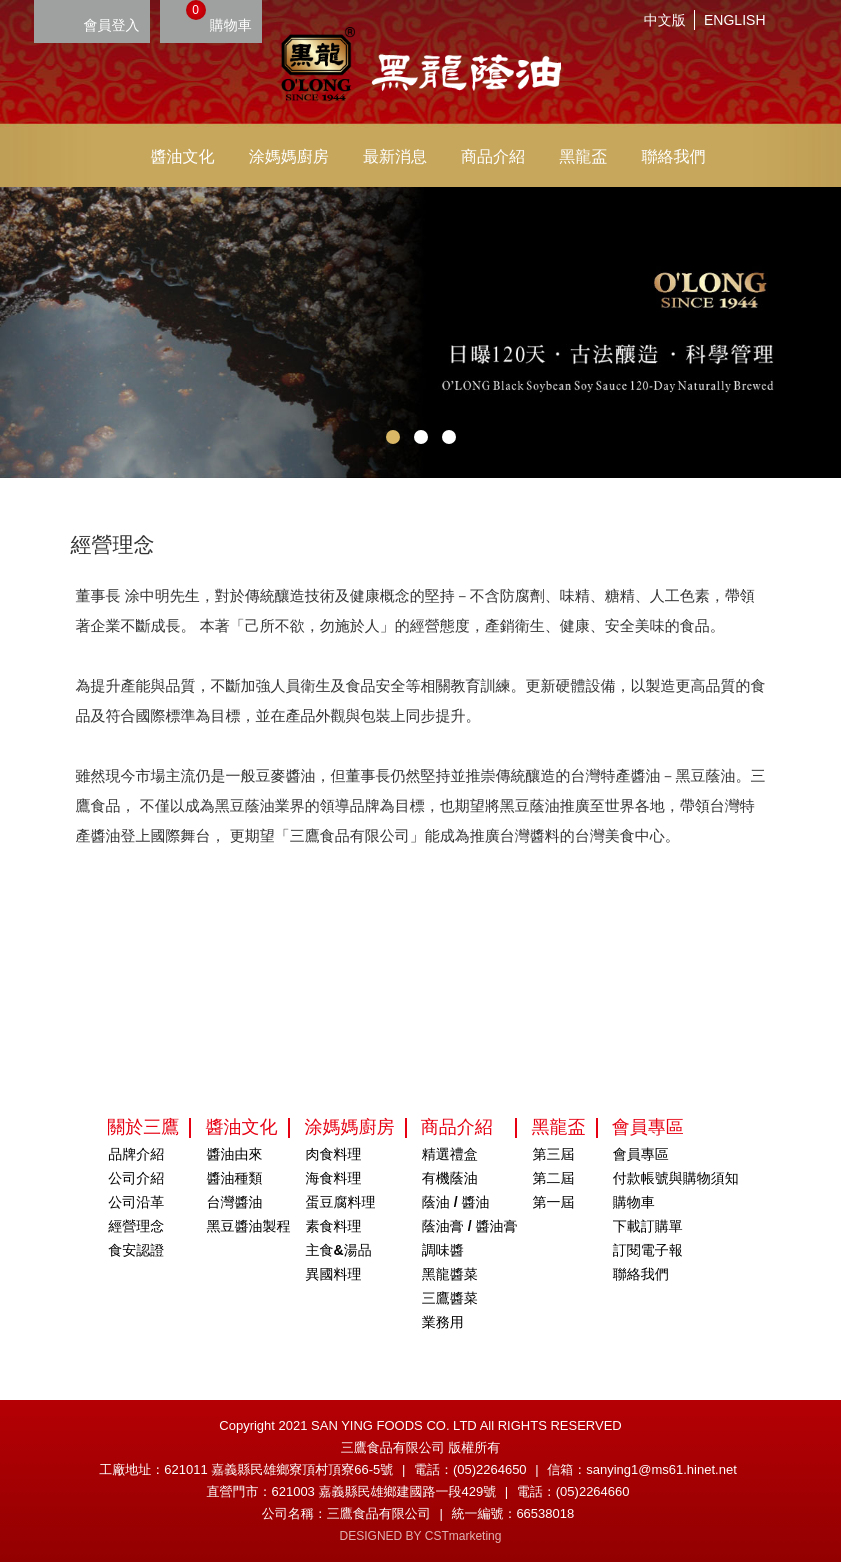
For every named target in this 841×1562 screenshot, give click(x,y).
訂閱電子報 (648, 1250)
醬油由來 (234, 1154)
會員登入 (112, 25)
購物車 (219, 16)
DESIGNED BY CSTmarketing (421, 1536)
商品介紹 (493, 156)
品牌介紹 (136, 1154)
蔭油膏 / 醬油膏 (470, 1226)
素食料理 (334, 1226)
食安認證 (136, 1250)
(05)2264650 (490, 1469)
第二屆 (554, 1178)
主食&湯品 (339, 1250)
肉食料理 (334, 1154)
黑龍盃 (583, 156)
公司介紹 (136, 1178)
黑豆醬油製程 (248, 1226)
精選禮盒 (450, 1154)
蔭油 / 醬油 (456, 1202)
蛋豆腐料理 (341, 1202)
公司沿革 (136, 1202)
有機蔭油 (450, 1178)
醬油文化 (183, 156)
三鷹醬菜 (450, 1298)
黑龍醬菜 (450, 1274)
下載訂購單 (648, 1226)
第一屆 (554, 1202)
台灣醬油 (234, 1202)
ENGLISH (734, 20)
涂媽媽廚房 (289, 156)
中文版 (665, 20)
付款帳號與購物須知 (676, 1178)
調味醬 (443, 1250)
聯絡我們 (673, 156)
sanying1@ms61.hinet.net (661, 1469)
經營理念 (136, 1226)
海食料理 (334, 1178)
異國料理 (334, 1274)
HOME (421, 67)
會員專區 (641, 1154)
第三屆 (554, 1154)
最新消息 (395, 156)
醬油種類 (234, 1178)
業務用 (443, 1322)
